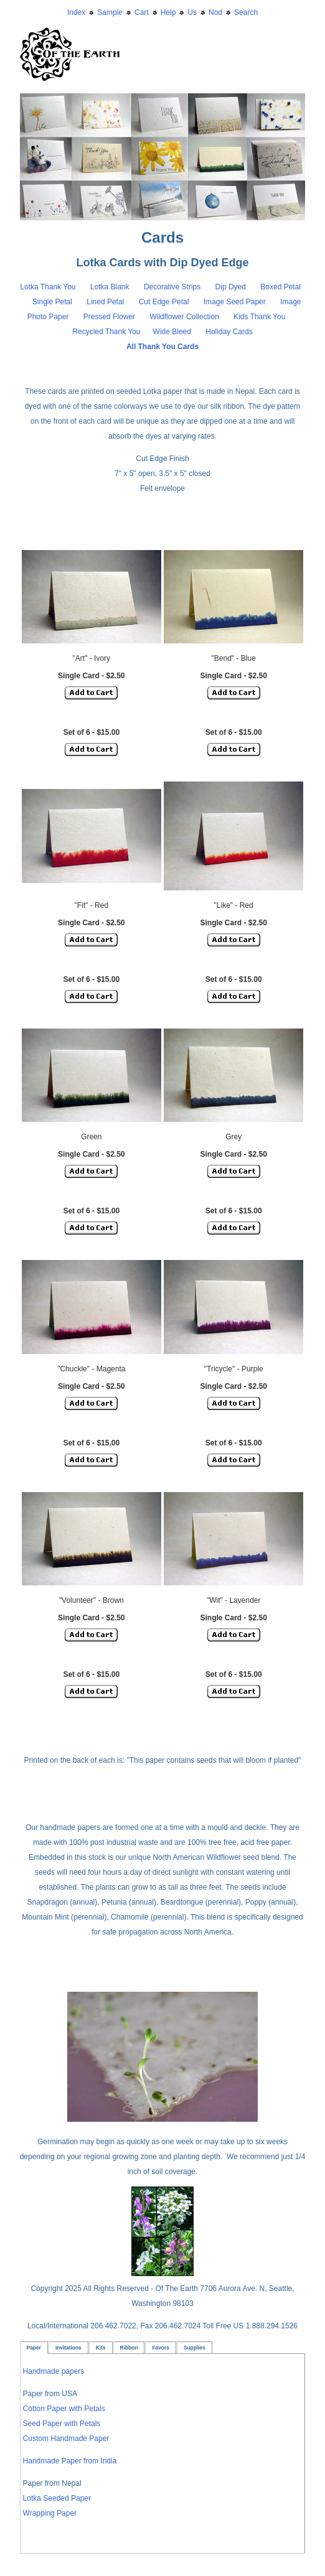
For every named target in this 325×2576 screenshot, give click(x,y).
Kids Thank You (260, 316)
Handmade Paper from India (70, 2461)
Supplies (194, 2348)
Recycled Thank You (106, 331)
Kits (101, 2348)
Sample (110, 12)
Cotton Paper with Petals (64, 2408)
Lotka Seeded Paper (57, 2498)
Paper (34, 2348)
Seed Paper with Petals (62, 2423)
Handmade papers (54, 2371)
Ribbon (129, 2348)
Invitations (68, 2348)
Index (76, 12)
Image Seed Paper (236, 301)
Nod (215, 12)
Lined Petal (105, 301)
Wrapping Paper (50, 2513)
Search (246, 12)
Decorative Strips (173, 286)
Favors (160, 2348)
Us (192, 12)
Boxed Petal (281, 286)
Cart (141, 12)
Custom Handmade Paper (66, 2438)
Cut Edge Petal (165, 301)
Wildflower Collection (184, 316)
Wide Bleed (172, 331)
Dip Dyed (231, 286)
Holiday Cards (228, 331)
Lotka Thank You (47, 286)
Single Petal (52, 301)
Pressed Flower (109, 316)
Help (168, 12)
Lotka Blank (110, 286)
